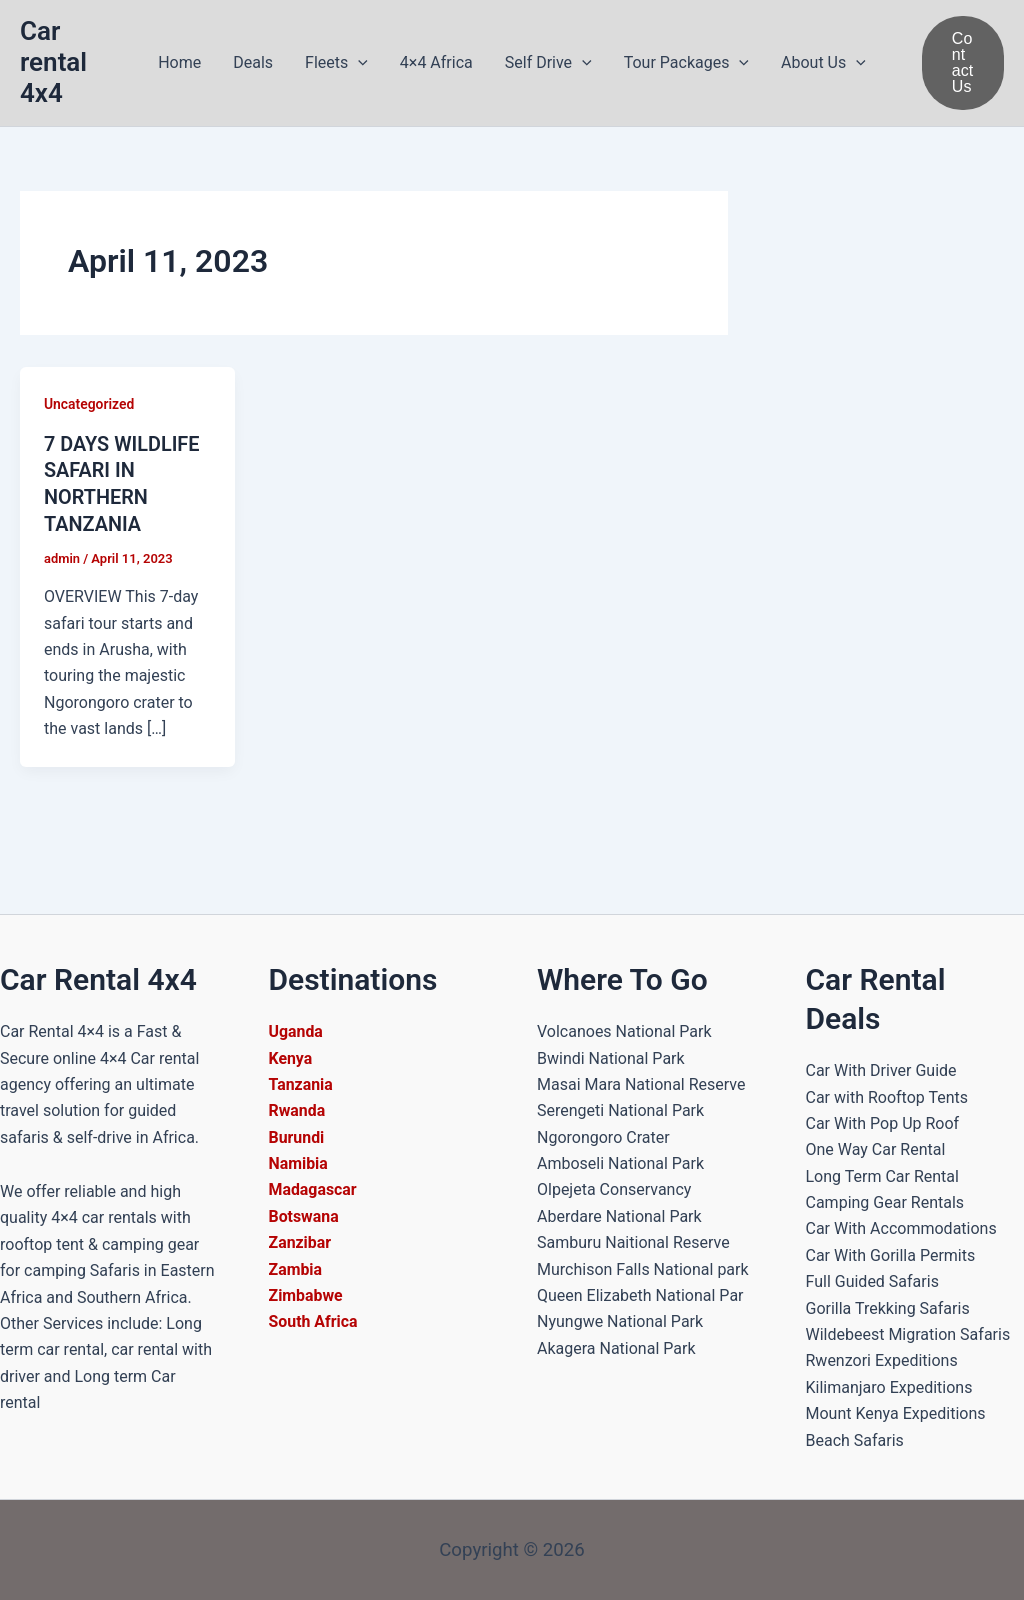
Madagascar (313, 1189)
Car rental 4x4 (53, 62)
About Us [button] (823, 63)
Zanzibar (300, 1242)
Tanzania (301, 1084)
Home (179, 62)
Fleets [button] (336, 63)
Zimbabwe (306, 1295)
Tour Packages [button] (686, 63)
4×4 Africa (436, 62)
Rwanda (297, 1110)
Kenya (291, 1058)
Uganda (296, 1031)
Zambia (296, 1269)
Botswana (304, 1216)
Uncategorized (89, 404)
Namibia (299, 1163)
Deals (253, 62)
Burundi (297, 1137)
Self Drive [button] (548, 63)
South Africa (314, 1321)
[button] (358, 63)
